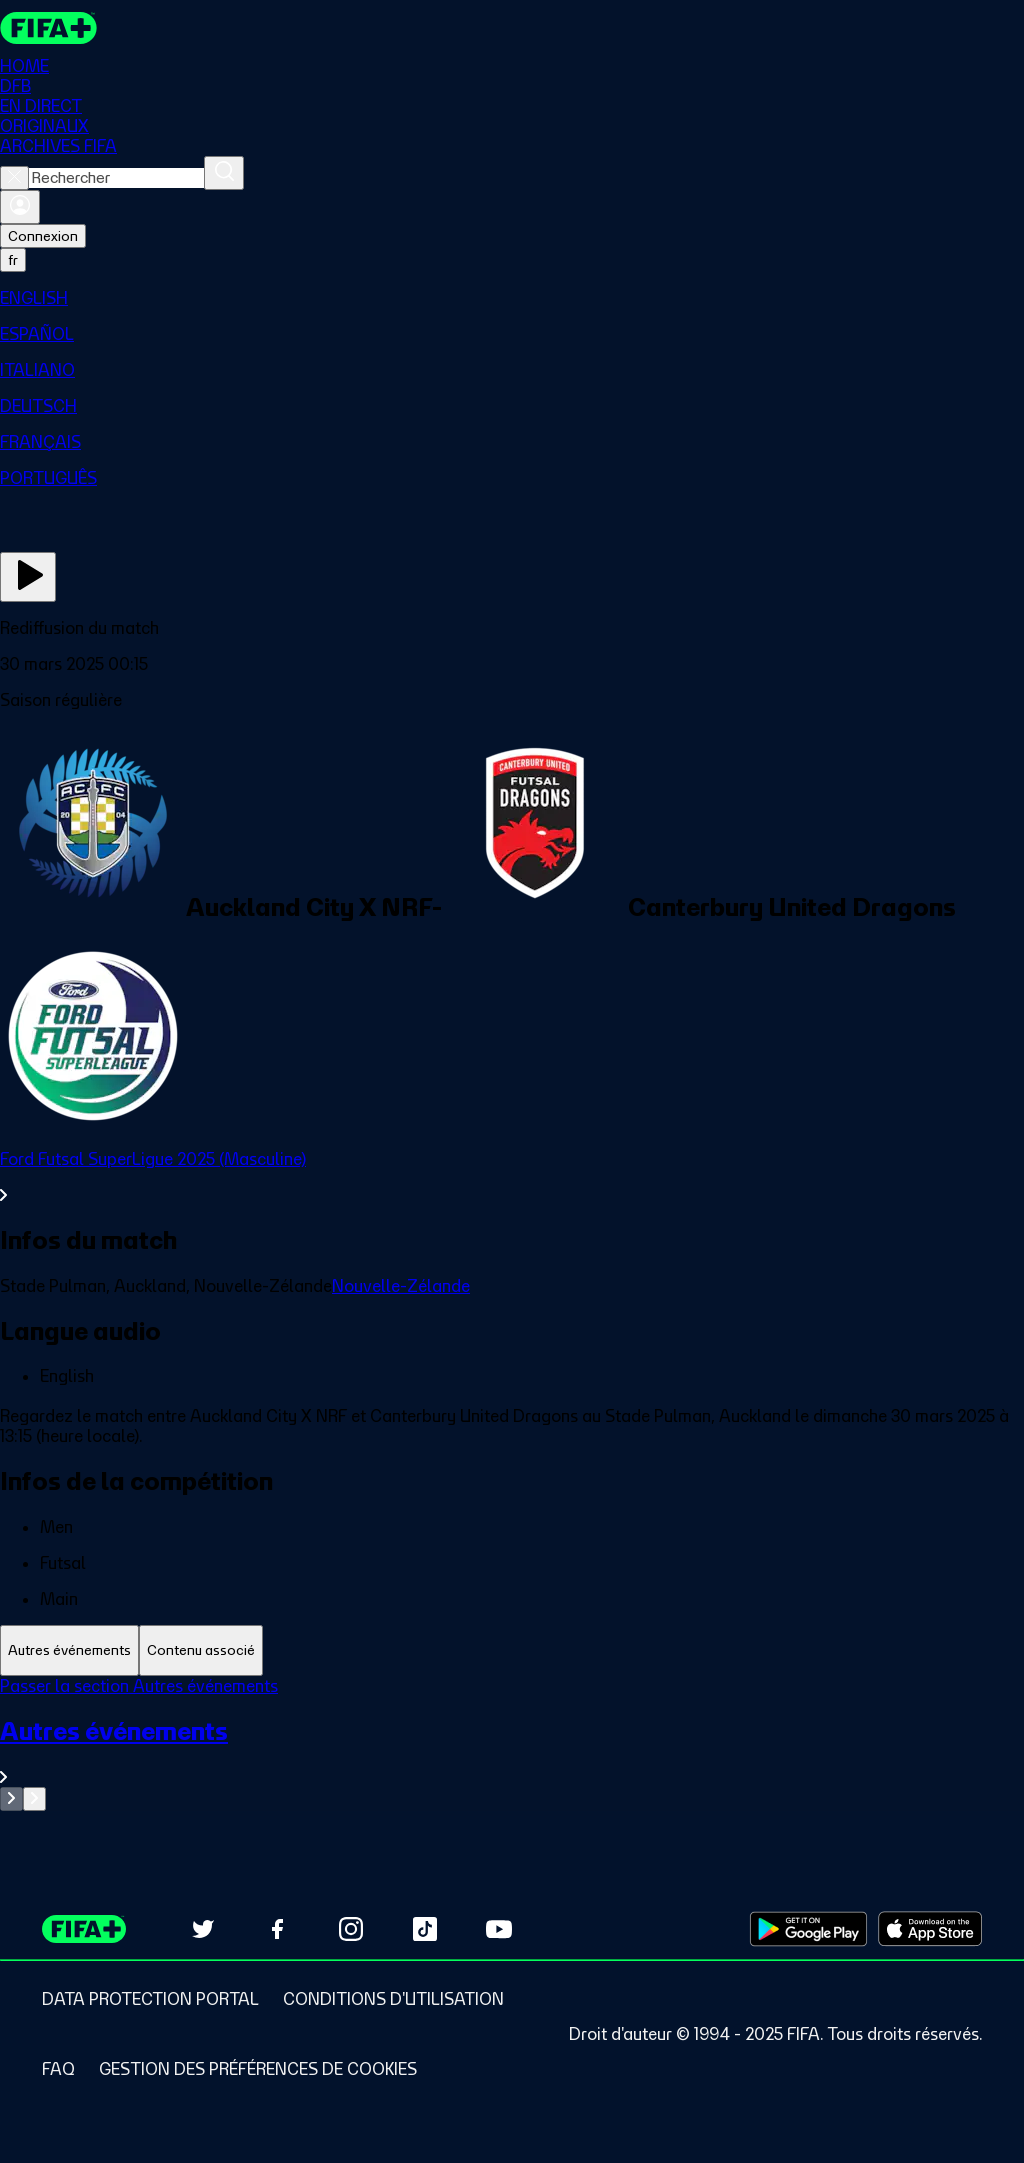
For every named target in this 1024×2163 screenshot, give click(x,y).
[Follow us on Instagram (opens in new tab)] (351, 1929)
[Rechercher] (224, 173)
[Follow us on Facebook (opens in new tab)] (277, 1929)
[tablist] (512, 1650)
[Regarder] (28, 577)
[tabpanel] (512, 1743)
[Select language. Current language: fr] (13, 260)
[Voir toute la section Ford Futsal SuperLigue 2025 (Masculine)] (512, 1177)
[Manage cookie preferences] (258, 2069)
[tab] (69, 1650)
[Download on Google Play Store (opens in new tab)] (808, 1929)
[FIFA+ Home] (48, 28)
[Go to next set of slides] (34, 1799)
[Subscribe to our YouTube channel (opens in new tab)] (499, 1929)
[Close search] (14, 178)
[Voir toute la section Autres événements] (512, 1751)
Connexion (43, 236)
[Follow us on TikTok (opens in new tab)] (425, 1929)
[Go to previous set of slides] (11, 1799)
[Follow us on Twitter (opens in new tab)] (203, 1929)
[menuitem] (512, 298)
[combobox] (116, 178)
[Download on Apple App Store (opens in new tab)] (930, 1929)
